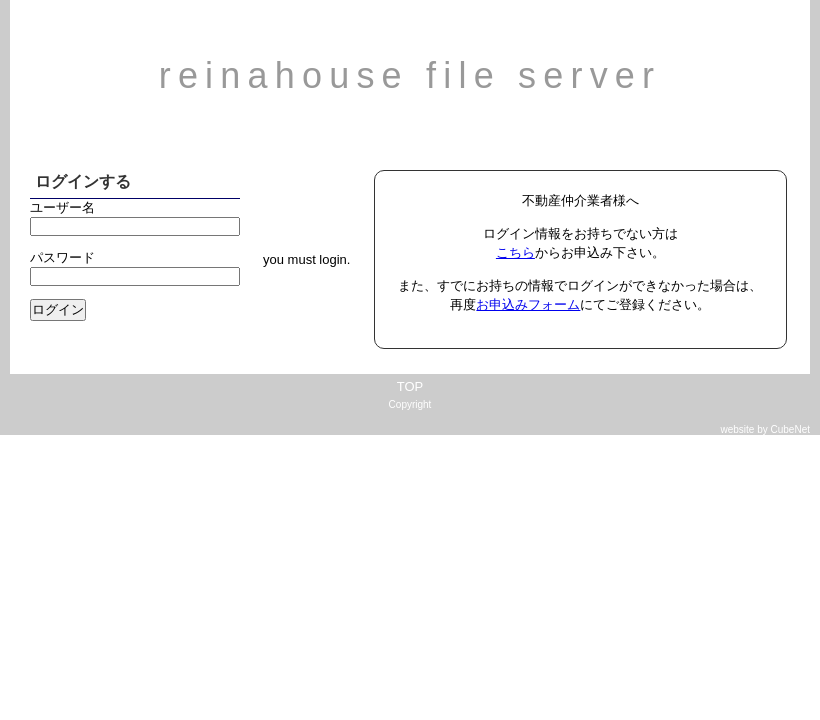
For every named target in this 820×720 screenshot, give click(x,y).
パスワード (62, 257)
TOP (410, 386)
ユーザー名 (62, 207)
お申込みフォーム (528, 304)
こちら (515, 252)
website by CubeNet (766, 429)
